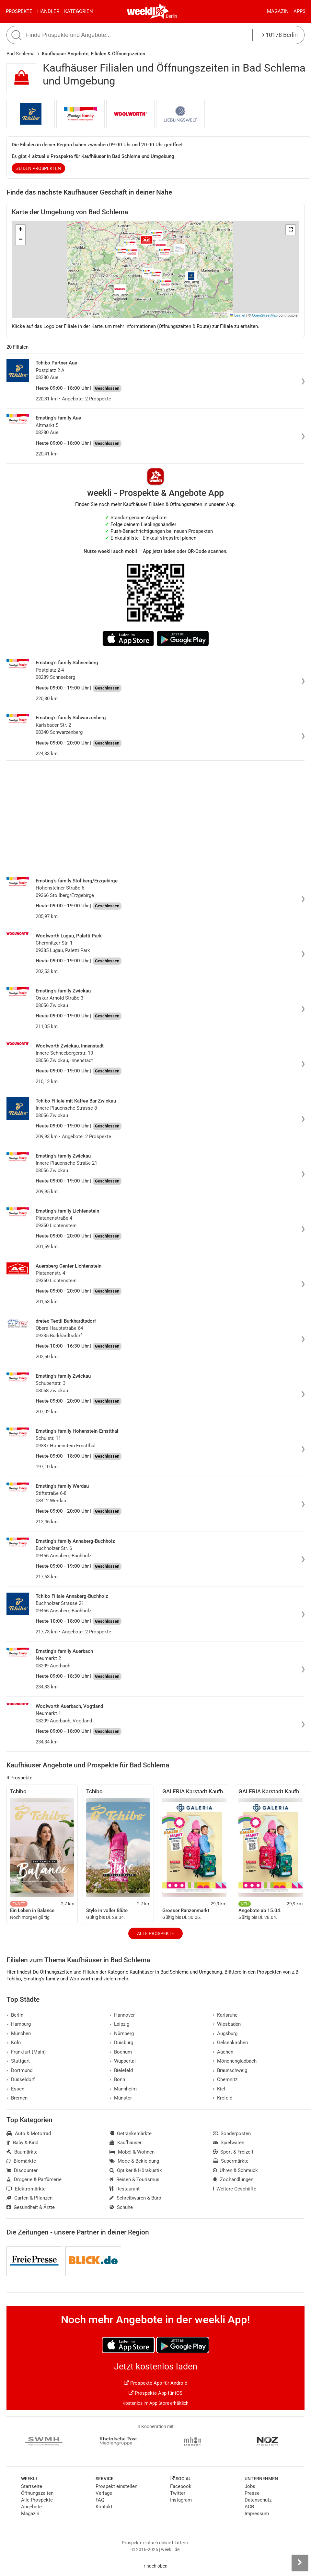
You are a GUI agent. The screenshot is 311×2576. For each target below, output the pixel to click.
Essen (15, 2089)
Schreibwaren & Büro (135, 2198)
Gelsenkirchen (230, 2042)
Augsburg (225, 2033)
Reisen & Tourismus (134, 2179)
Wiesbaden (227, 2024)
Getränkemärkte (130, 2133)
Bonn (117, 2079)
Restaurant (124, 2189)
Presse (252, 2493)
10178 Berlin (280, 34)
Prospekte (19, 11)
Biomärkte (21, 2161)
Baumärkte (22, 2152)
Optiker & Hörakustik (135, 2170)
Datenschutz (258, 2500)
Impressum (257, 2513)
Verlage (104, 2493)
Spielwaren (229, 2142)
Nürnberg (121, 2033)
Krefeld (223, 2098)
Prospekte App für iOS (155, 2393)
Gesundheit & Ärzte (30, 2207)
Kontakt (104, 2507)
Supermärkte (231, 2161)
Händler (48, 11)
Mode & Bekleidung (134, 2161)
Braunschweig (230, 2070)
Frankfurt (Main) (26, 2052)
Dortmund (19, 2070)
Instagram (181, 2500)
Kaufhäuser (125, 2142)
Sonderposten (232, 2133)
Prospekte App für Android (155, 2383)
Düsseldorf (20, 2079)
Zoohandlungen (233, 2179)
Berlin (171, 16)
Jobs (250, 2486)
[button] (290, 230)
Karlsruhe (225, 2015)
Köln (13, 2042)
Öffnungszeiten (37, 2493)
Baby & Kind (22, 2142)
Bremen (17, 2098)
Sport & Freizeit (233, 2152)
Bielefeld (121, 2070)
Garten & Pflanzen (29, 2198)
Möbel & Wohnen (132, 2152)
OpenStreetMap (265, 315)
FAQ (100, 2500)
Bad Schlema (20, 54)
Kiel (219, 2089)
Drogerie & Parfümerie (34, 2179)
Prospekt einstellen (116, 2486)
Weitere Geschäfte (235, 2189)
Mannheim (123, 2089)
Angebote (31, 2507)
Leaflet (237, 315)
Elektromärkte (26, 2189)
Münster (120, 2098)
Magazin (278, 11)
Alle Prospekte (155, 1933)
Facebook (180, 2486)
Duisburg (121, 2042)
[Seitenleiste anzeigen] (300, 2563)
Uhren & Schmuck (235, 2170)
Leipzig (119, 2024)
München (18, 2033)
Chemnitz (225, 2079)
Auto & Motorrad (28, 2133)
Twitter (177, 2493)
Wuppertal (122, 2061)
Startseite (31, 2486)
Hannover (122, 2015)
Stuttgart (18, 2061)
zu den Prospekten (38, 168)
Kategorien (78, 11)
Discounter (22, 2170)
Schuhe (121, 2207)
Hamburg (18, 2024)
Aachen (223, 2052)
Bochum (120, 2052)
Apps (299, 11)
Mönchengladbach (235, 2061)
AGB (249, 2507)
